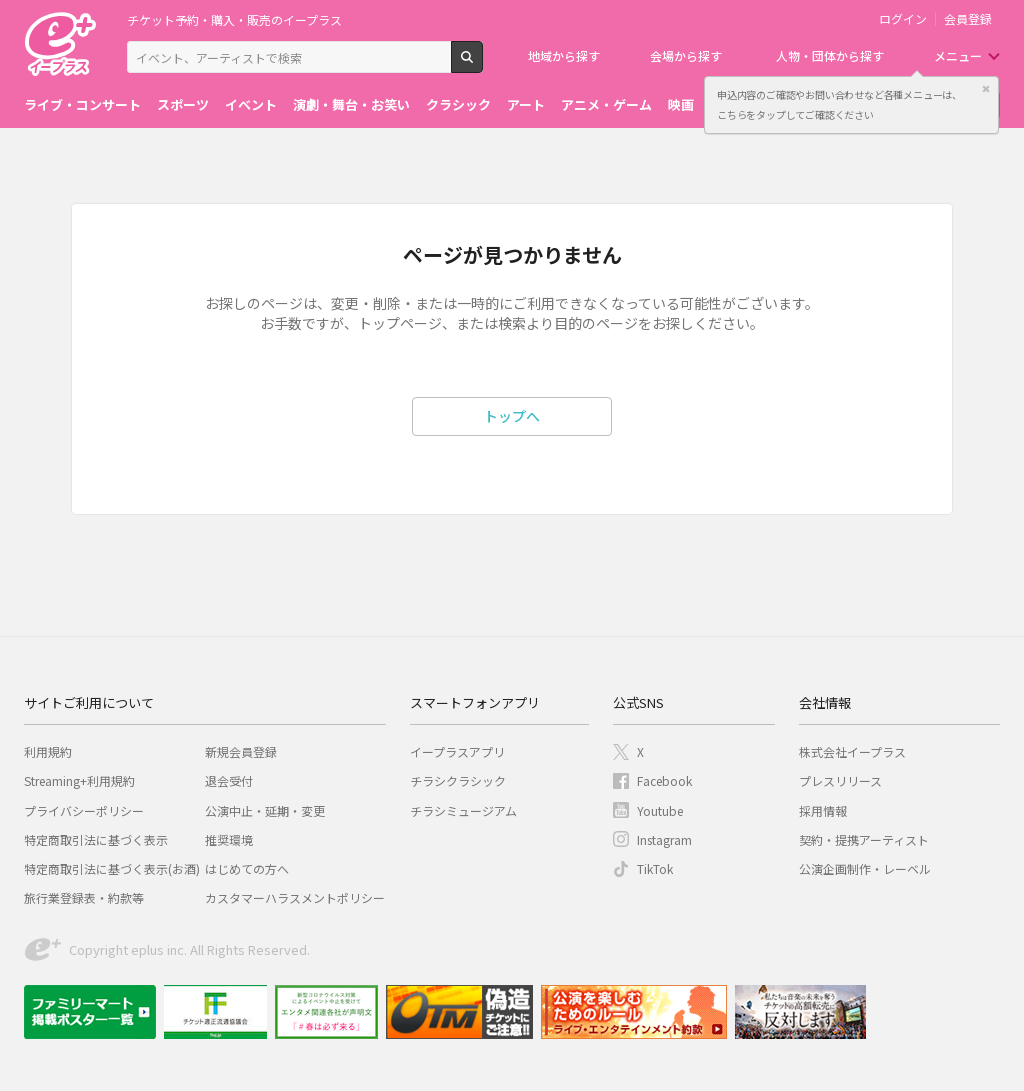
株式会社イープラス (852, 751)
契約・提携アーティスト (864, 839)
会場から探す (686, 55)
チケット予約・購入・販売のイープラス (234, 19)
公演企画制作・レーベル (865, 868)
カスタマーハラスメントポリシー (295, 897)
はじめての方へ (247, 868)
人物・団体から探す (830, 55)
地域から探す (564, 55)
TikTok (655, 868)
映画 (681, 104)
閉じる (986, 89)
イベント (251, 104)
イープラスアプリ (457, 751)
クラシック (458, 104)
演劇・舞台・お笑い (351, 104)
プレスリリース (840, 780)
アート (526, 104)
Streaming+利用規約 (79, 780)
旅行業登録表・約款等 (84, 897)
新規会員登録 (241, 751)
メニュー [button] (958, 55)
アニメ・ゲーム (606, 104)
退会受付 (229, 780)
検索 (482, 65)
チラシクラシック (458, 780)
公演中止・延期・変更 (265, 810)
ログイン (903, 19)
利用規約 (48, 751)
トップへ (512, 416)
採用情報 (823, 810)
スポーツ (183, 104)
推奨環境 (229, 839)
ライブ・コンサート (82, 104)
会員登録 (968, 19)
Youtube (660, 810)
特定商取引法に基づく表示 (96, 839)
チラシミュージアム (463, 810)
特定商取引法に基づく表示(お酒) (112, 868)
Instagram (664, 839)
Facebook (664, 780)
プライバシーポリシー (84, 810)
